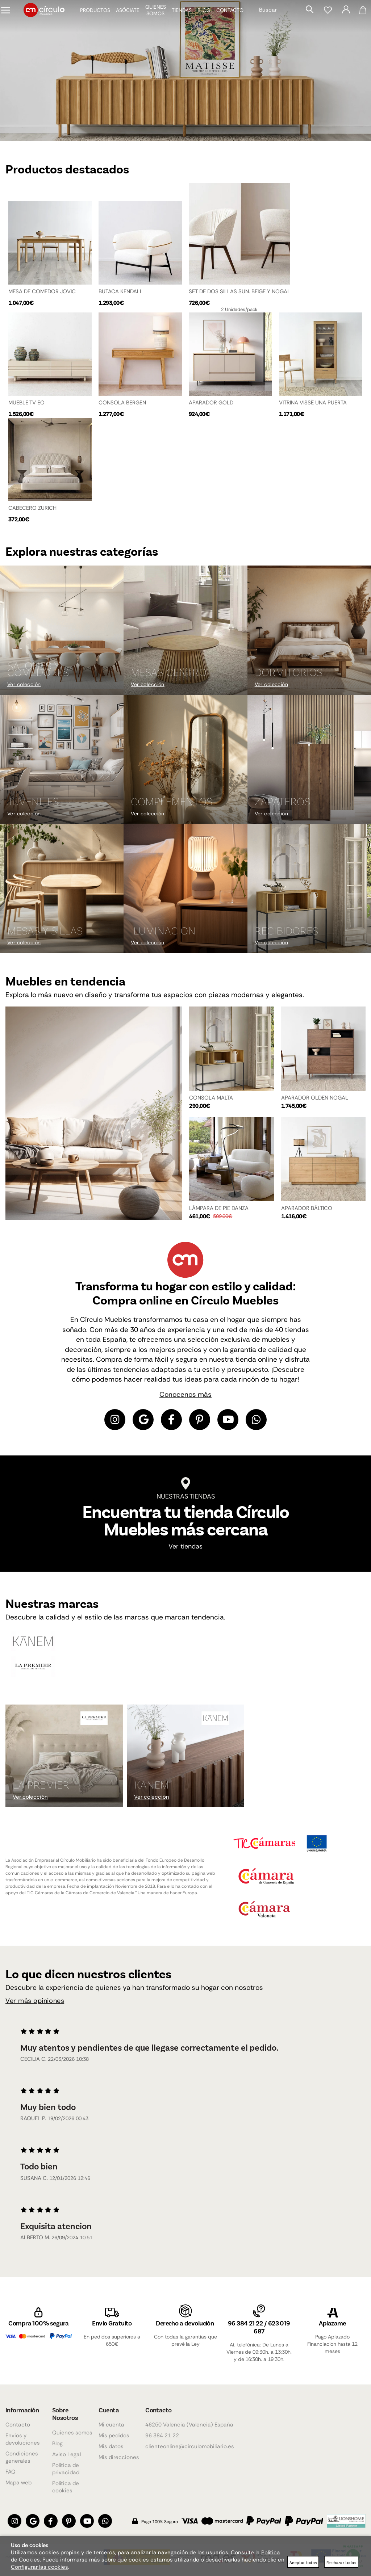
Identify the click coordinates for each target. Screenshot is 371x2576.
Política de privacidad (65, 2469)
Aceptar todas (303, 2562)
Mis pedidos (114, 2435)
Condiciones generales (21, 2457)
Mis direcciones (119, 2457)
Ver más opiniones (34, 2006)
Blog (198, 16)
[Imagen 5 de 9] (185, 765)
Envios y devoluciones (22, 2439)
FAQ (10, 2471)
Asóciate (122, 16)
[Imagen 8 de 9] (185, 894)
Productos (90, 16)
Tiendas (176, 16)
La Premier (41, 1790)
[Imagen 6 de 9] (309, 765)
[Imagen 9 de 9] (309, 894)
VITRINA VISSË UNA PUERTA (313, 405)
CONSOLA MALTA (211, 1104)
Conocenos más (185, 1400)
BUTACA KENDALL (121, 291)
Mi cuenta (111, 2424)
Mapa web (18, 2482)
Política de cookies (65, 2487)
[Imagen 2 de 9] (185, 636)
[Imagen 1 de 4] (185, 70)
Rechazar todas (341, 2562)
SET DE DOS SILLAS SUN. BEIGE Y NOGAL (239, 291)
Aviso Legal (66, 2454)
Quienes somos (72, 2432)
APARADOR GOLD (211, 405)
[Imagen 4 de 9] (62, 765)
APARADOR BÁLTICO (306, 1214)
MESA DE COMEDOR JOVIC (42, 291)
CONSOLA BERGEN (122, 405)
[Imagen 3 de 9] (309, 636)
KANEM (151, 1790)
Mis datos (111, 2446)
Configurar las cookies (39, 2567)
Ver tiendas (185, 1552)
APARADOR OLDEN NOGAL (314, 1104)
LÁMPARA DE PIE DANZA (219, 1214)
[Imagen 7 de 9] (62, 894)
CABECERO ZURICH (32, 512)
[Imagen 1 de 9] (62, 636)
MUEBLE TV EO (26, 405)
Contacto (224, 16)
